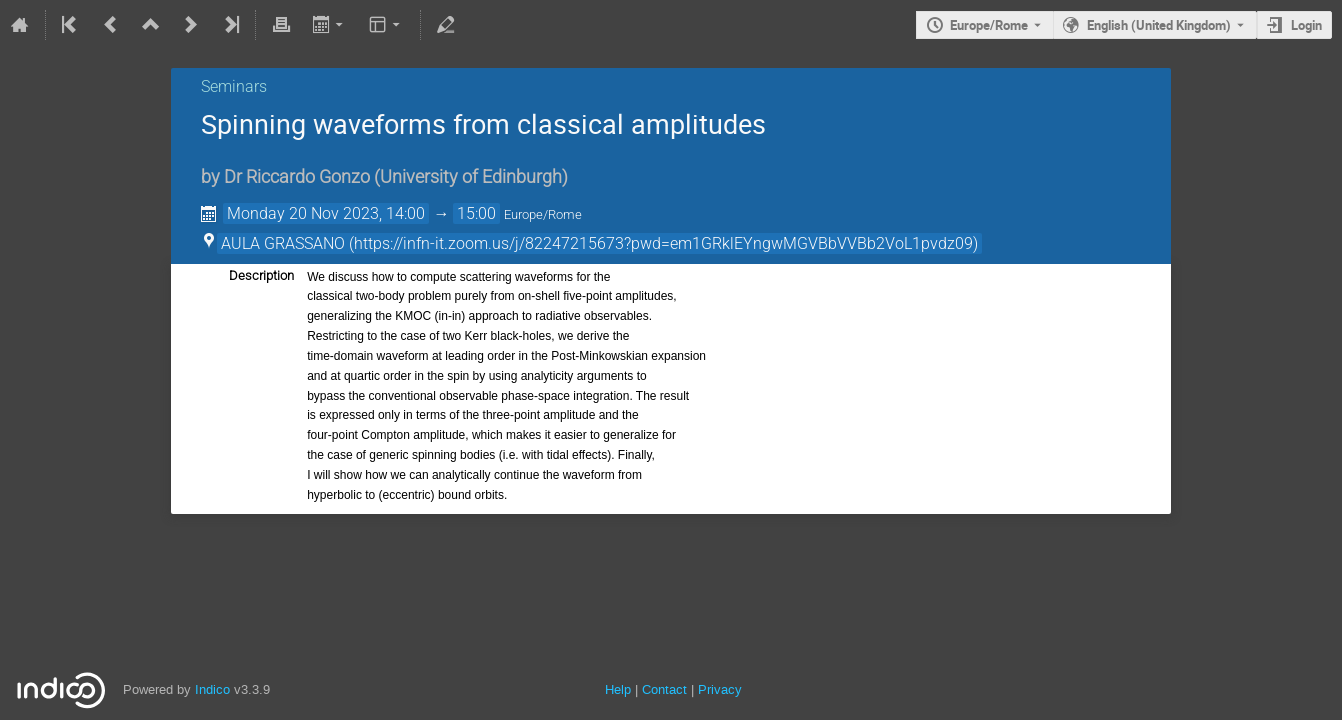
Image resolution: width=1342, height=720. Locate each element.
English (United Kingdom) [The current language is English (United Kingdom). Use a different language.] (1159, 25)
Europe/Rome (989, 25)
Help (618, 689)
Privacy (720, 689)
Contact (664, 689)
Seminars (234, 86)
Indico (212, 689)
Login (1306, 25)
